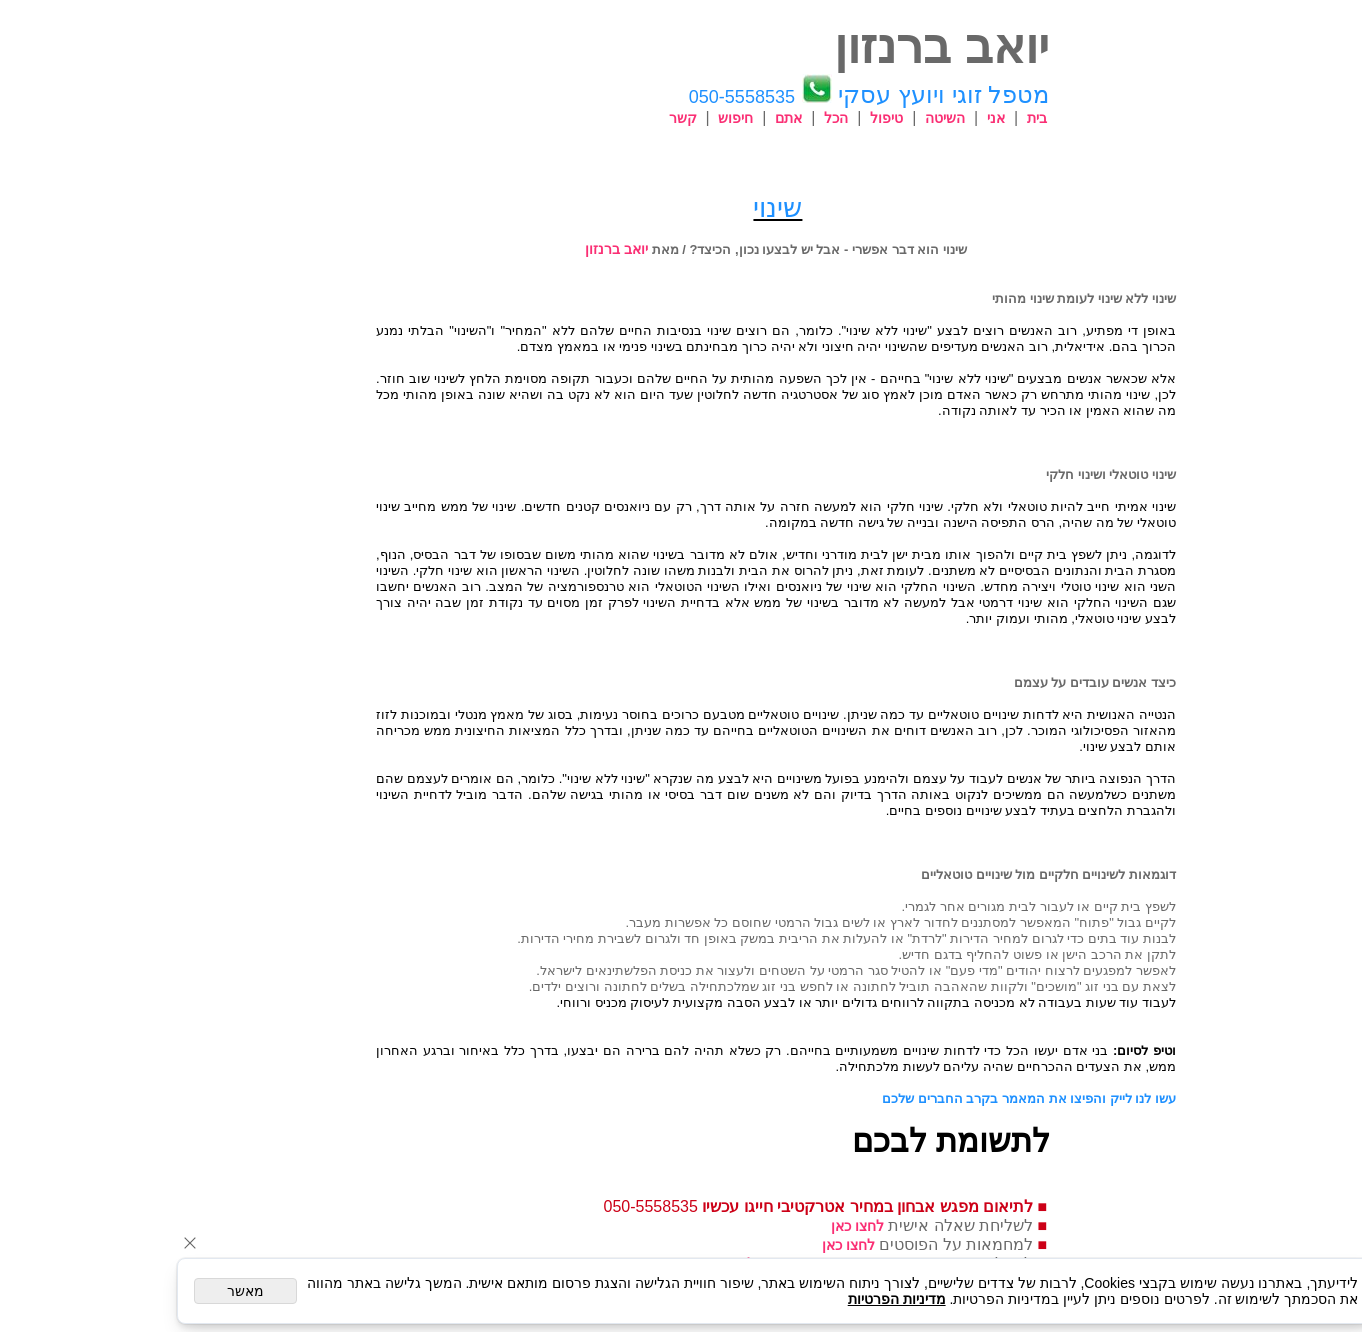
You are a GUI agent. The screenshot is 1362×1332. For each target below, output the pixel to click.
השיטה (850, 118)
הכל (741, 118)
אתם (693, 118)
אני (901, 118)
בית (942, 118)
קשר (588, 118)
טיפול (791, 118)
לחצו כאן (762, 1226)
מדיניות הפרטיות (802, 1299)
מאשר (150, 1291)
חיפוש (640, 118)
